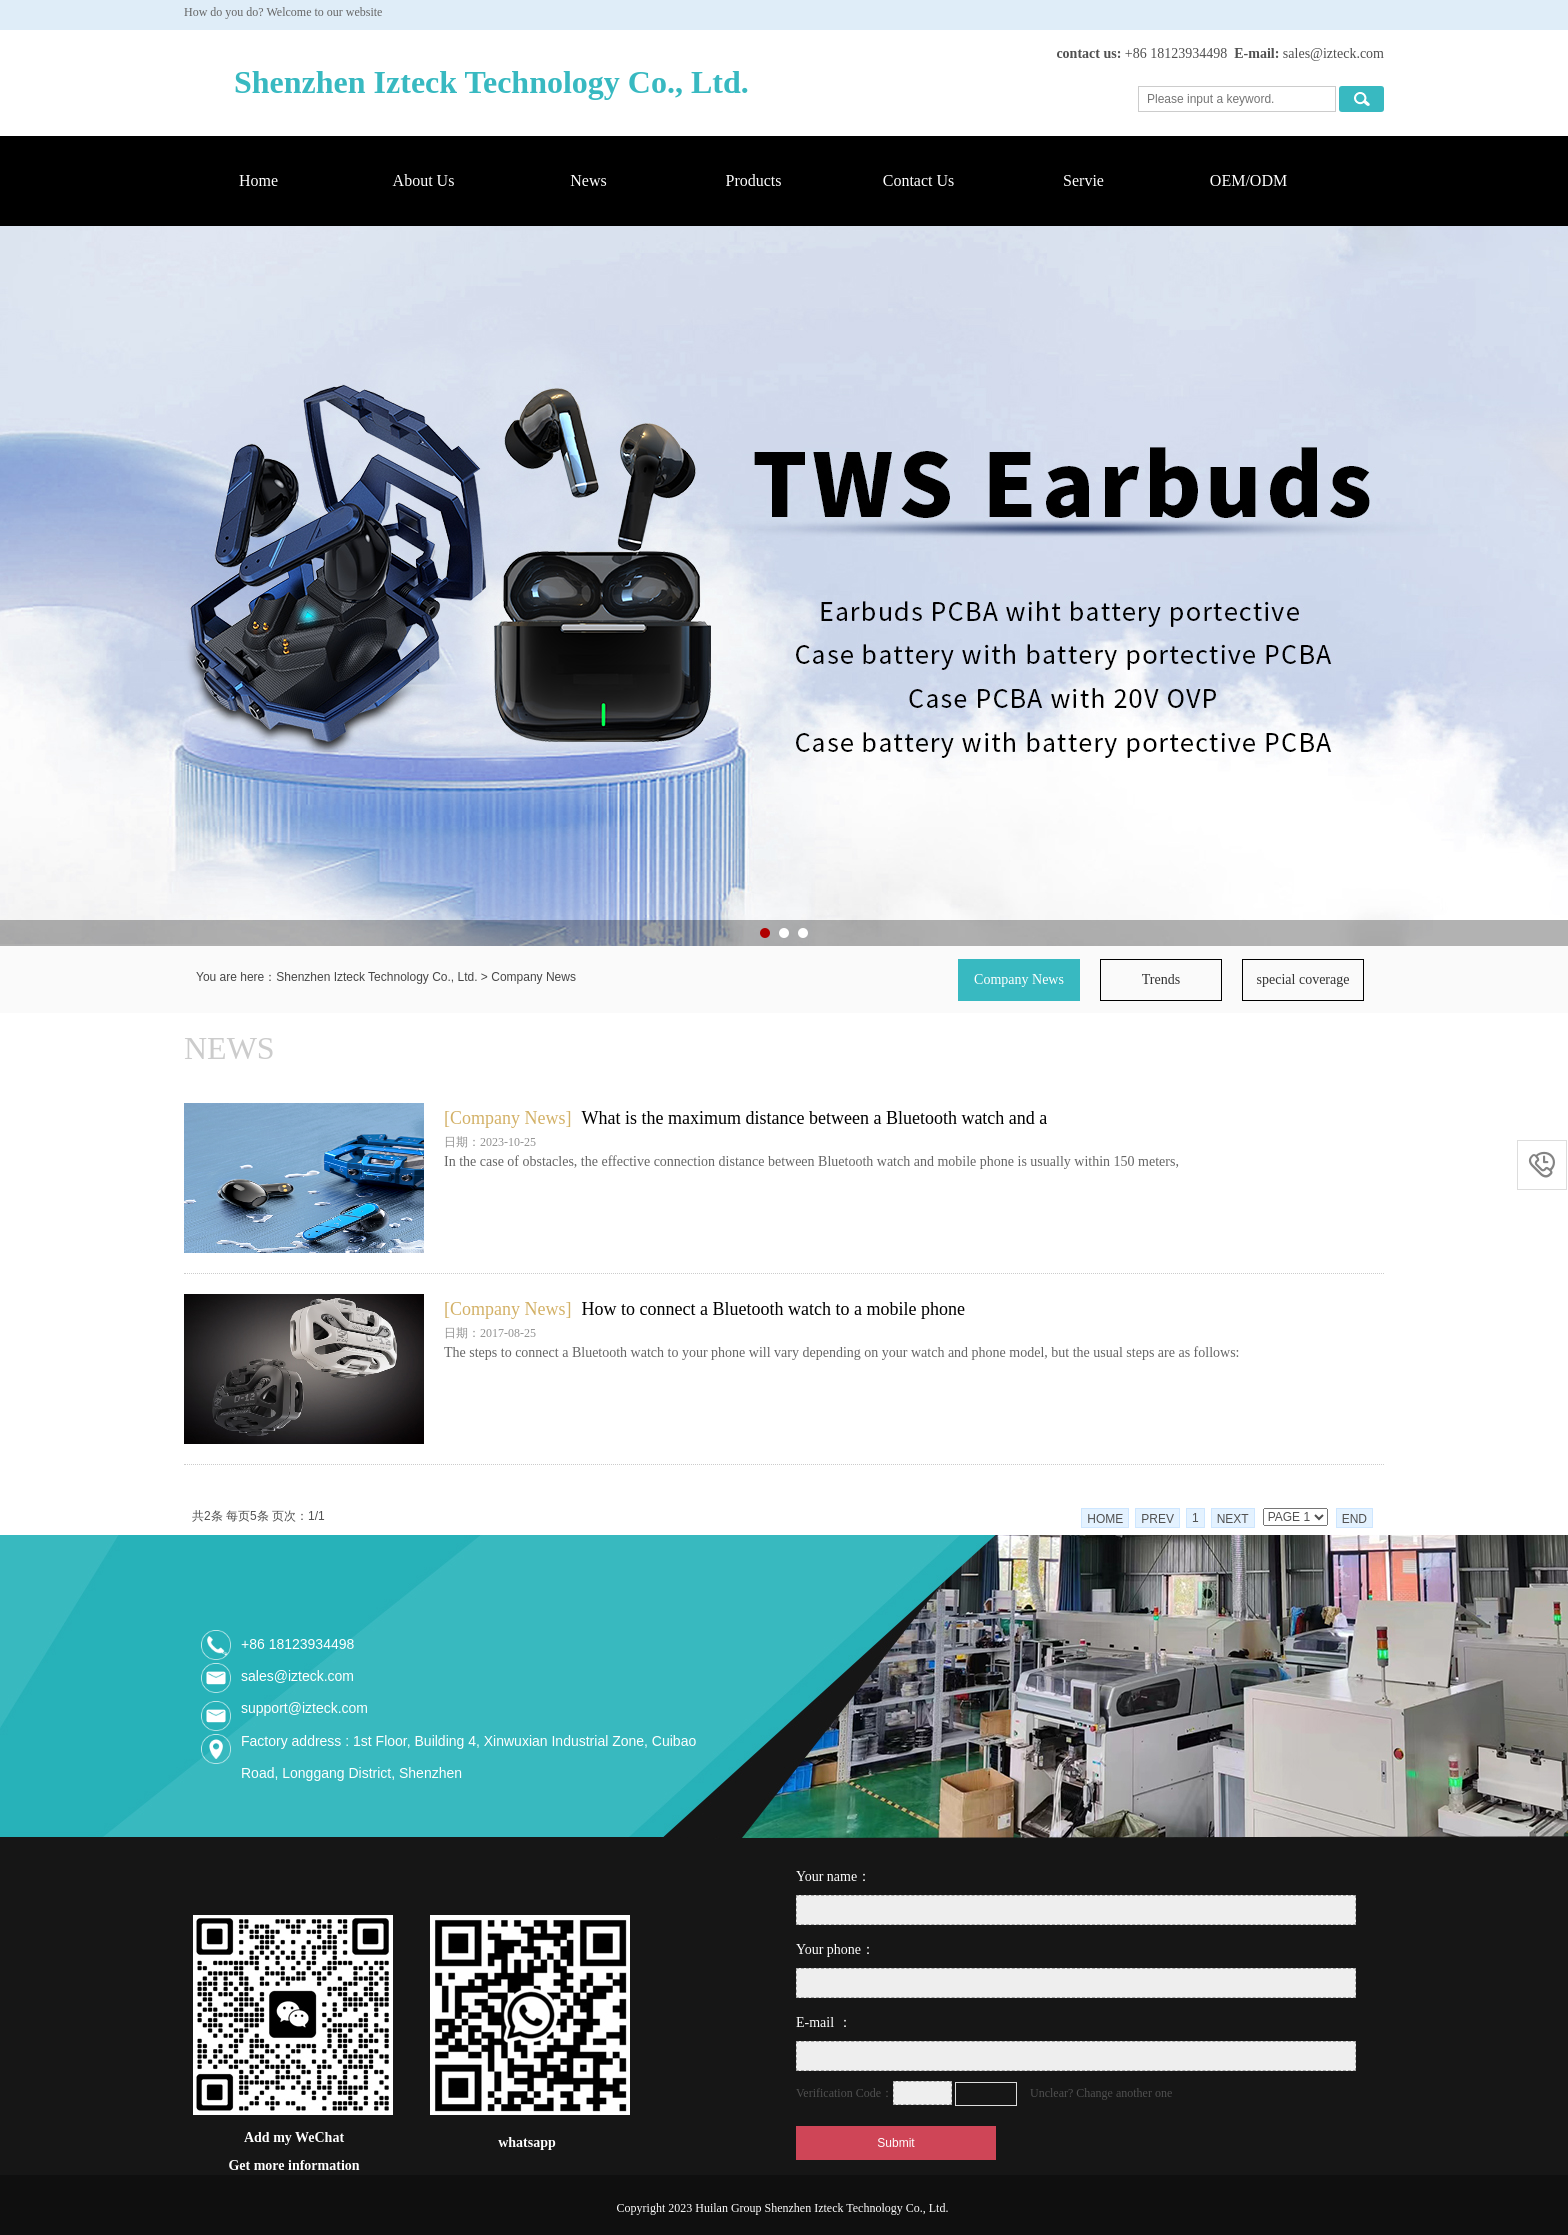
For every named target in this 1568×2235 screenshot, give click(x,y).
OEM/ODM (1248, 180)
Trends (1161, 979)
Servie (1083, 180)
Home (258, 180)
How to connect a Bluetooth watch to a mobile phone (772, 1309)
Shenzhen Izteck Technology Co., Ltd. (376, 977)
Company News (533, 977)
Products (754, 180)
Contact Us (919, 180)
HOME (1105, 1519)
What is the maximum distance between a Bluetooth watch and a (814, 1118)
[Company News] (507, 1118)
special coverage (1303, 979)
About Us (424, 180)
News (588, 180)
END (1354, 1519)
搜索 (1361, 99)
